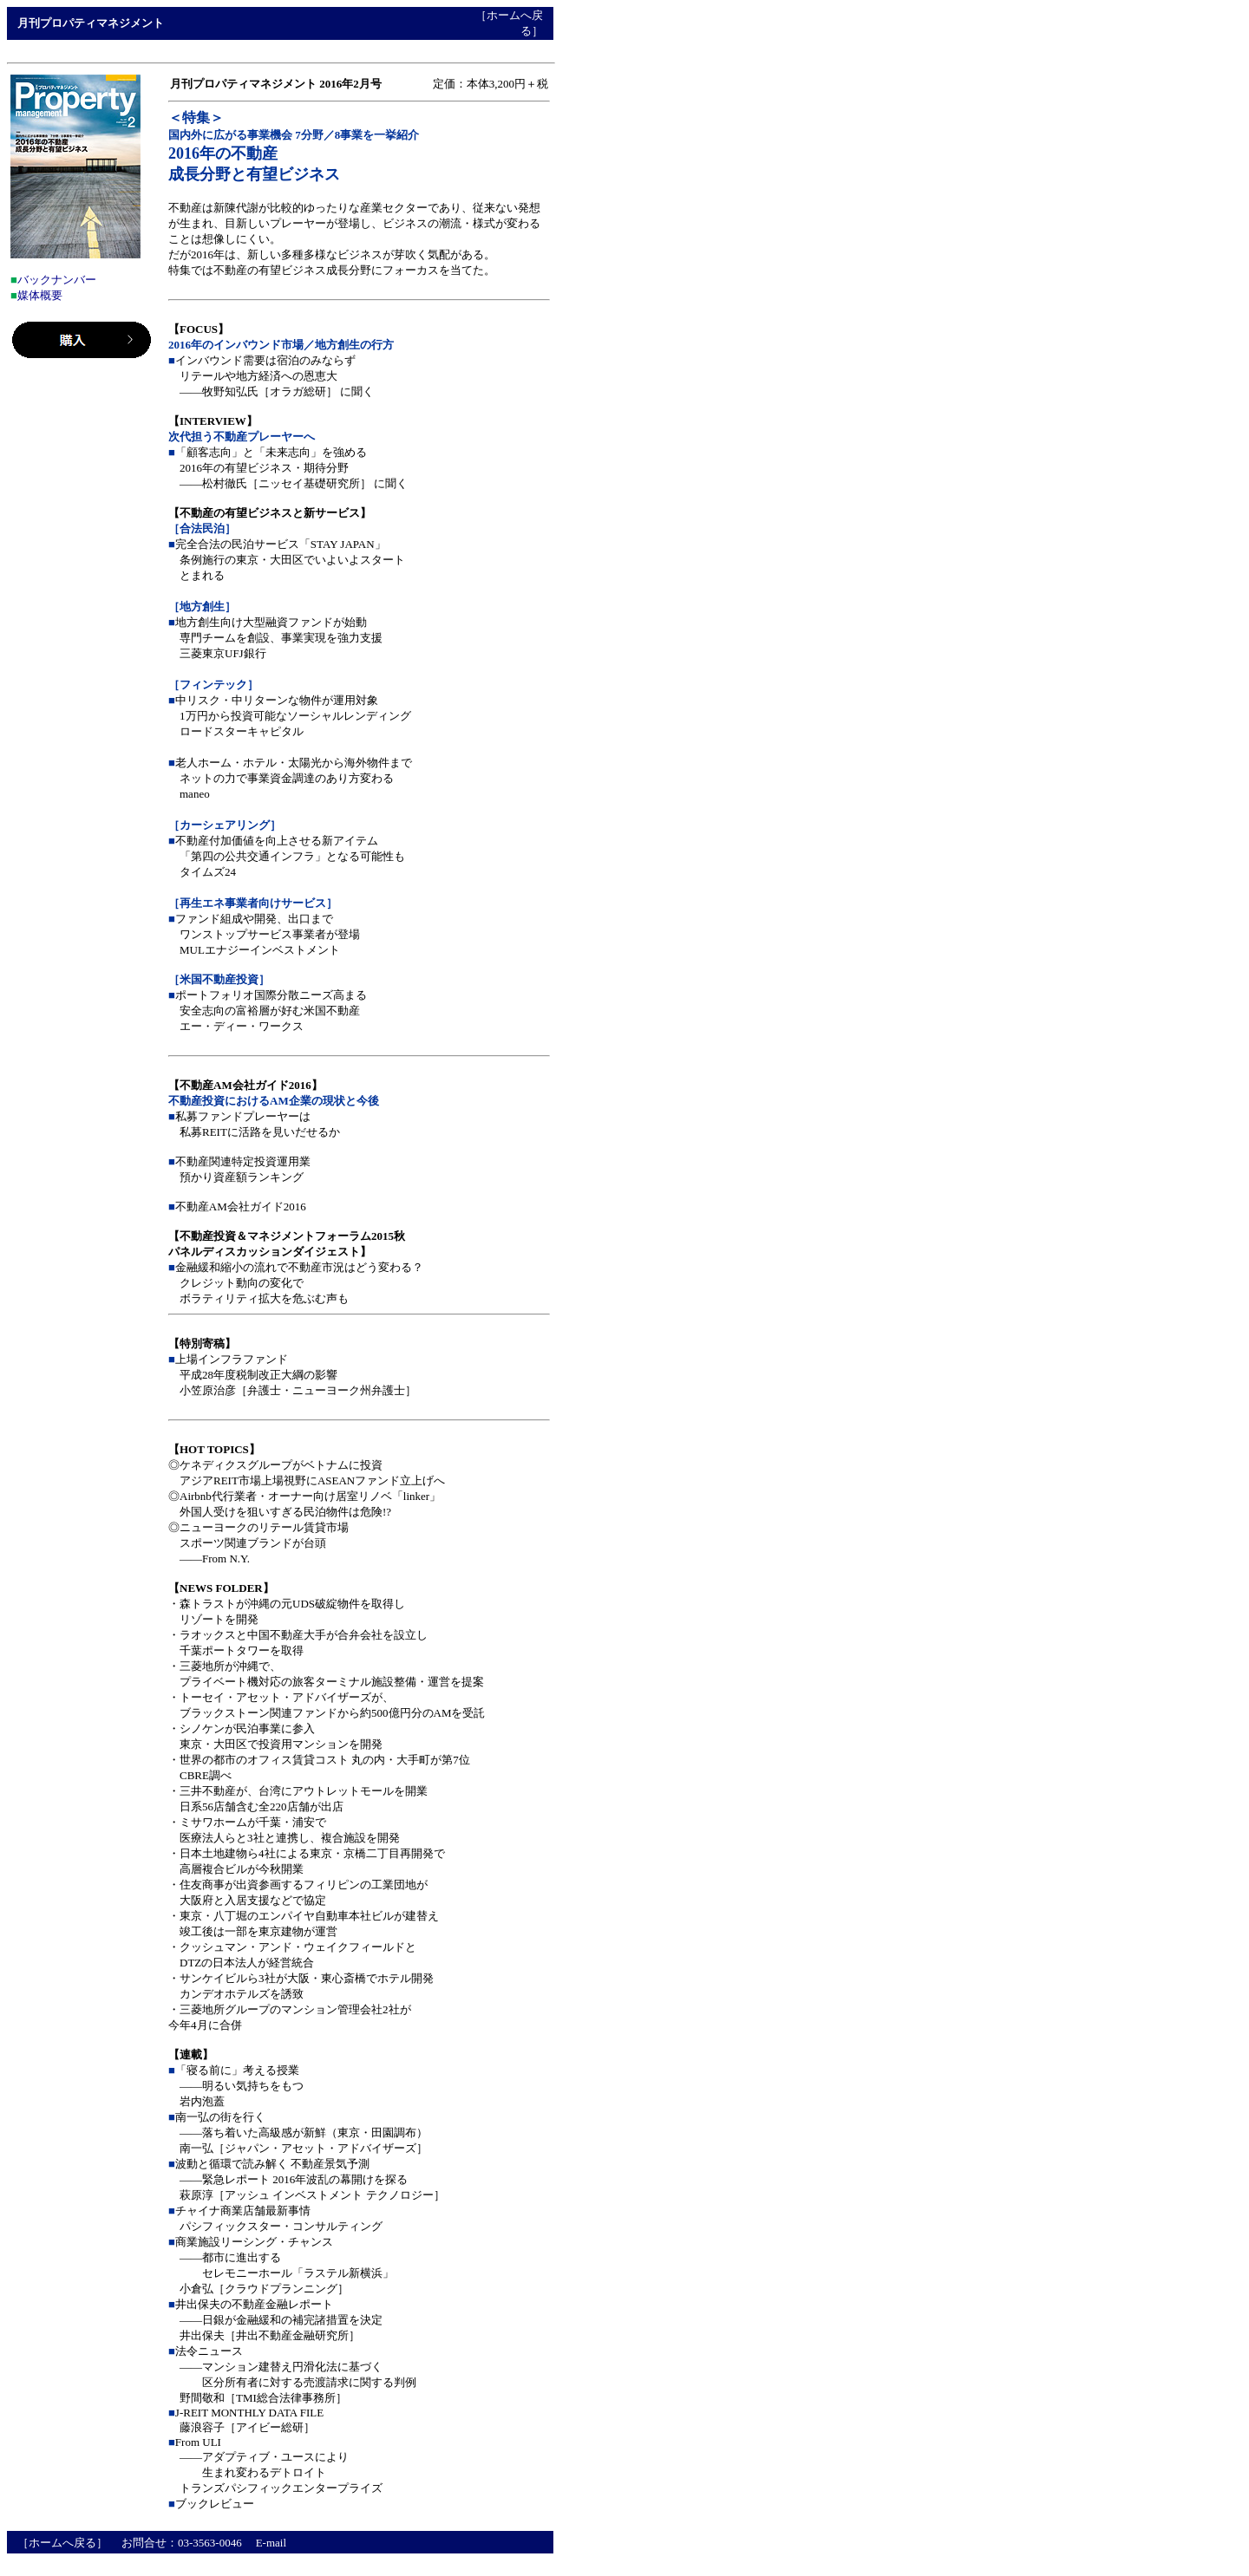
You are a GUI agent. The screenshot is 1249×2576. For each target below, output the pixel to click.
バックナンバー (56, 279)
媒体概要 (39, 295)
